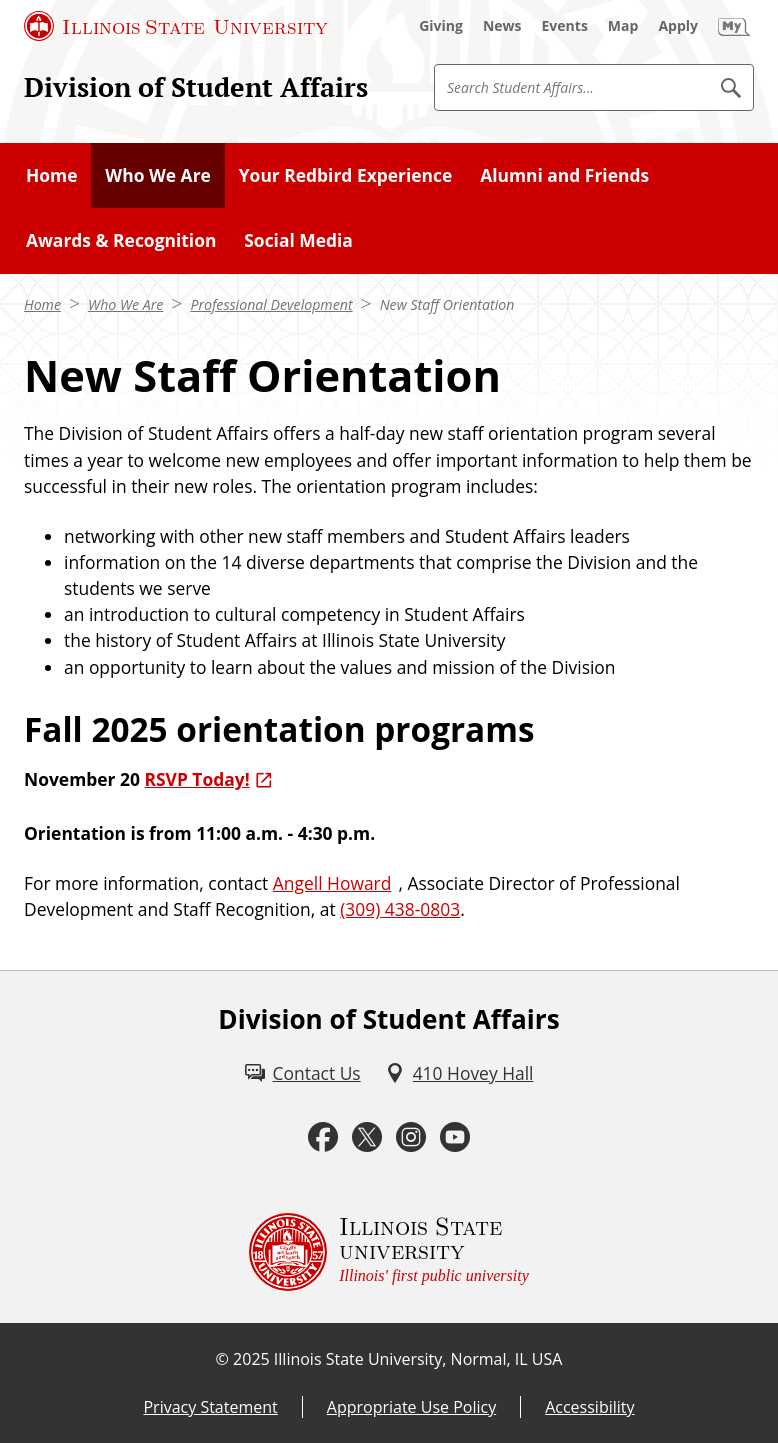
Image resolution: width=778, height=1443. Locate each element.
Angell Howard (332, 883)
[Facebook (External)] (323, 1137)
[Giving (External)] (441, 26)
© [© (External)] (222, 1359)
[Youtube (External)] (455, 1137)
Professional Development (271, 304)
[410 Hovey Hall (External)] (459, 1073)
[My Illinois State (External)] (734, 26)
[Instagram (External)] (411, 1137)
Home (42, 304)
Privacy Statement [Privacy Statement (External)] (210, 1407)
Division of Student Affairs (196, 87)
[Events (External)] (565, 26)
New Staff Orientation (447, 304)
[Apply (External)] (678, 26)
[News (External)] (502, 26)
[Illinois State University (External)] (176, 26)
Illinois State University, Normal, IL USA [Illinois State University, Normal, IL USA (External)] (418, 1359)
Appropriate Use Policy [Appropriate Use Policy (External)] (411, 1407)
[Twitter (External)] (367, 1137)
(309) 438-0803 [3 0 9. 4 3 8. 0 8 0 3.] (400, 909)
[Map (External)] (623, 26)
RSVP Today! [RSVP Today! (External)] (196, 779)
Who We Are (125, 304)
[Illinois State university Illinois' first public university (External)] (389, 1252)
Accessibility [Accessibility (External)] (589, 1407)
